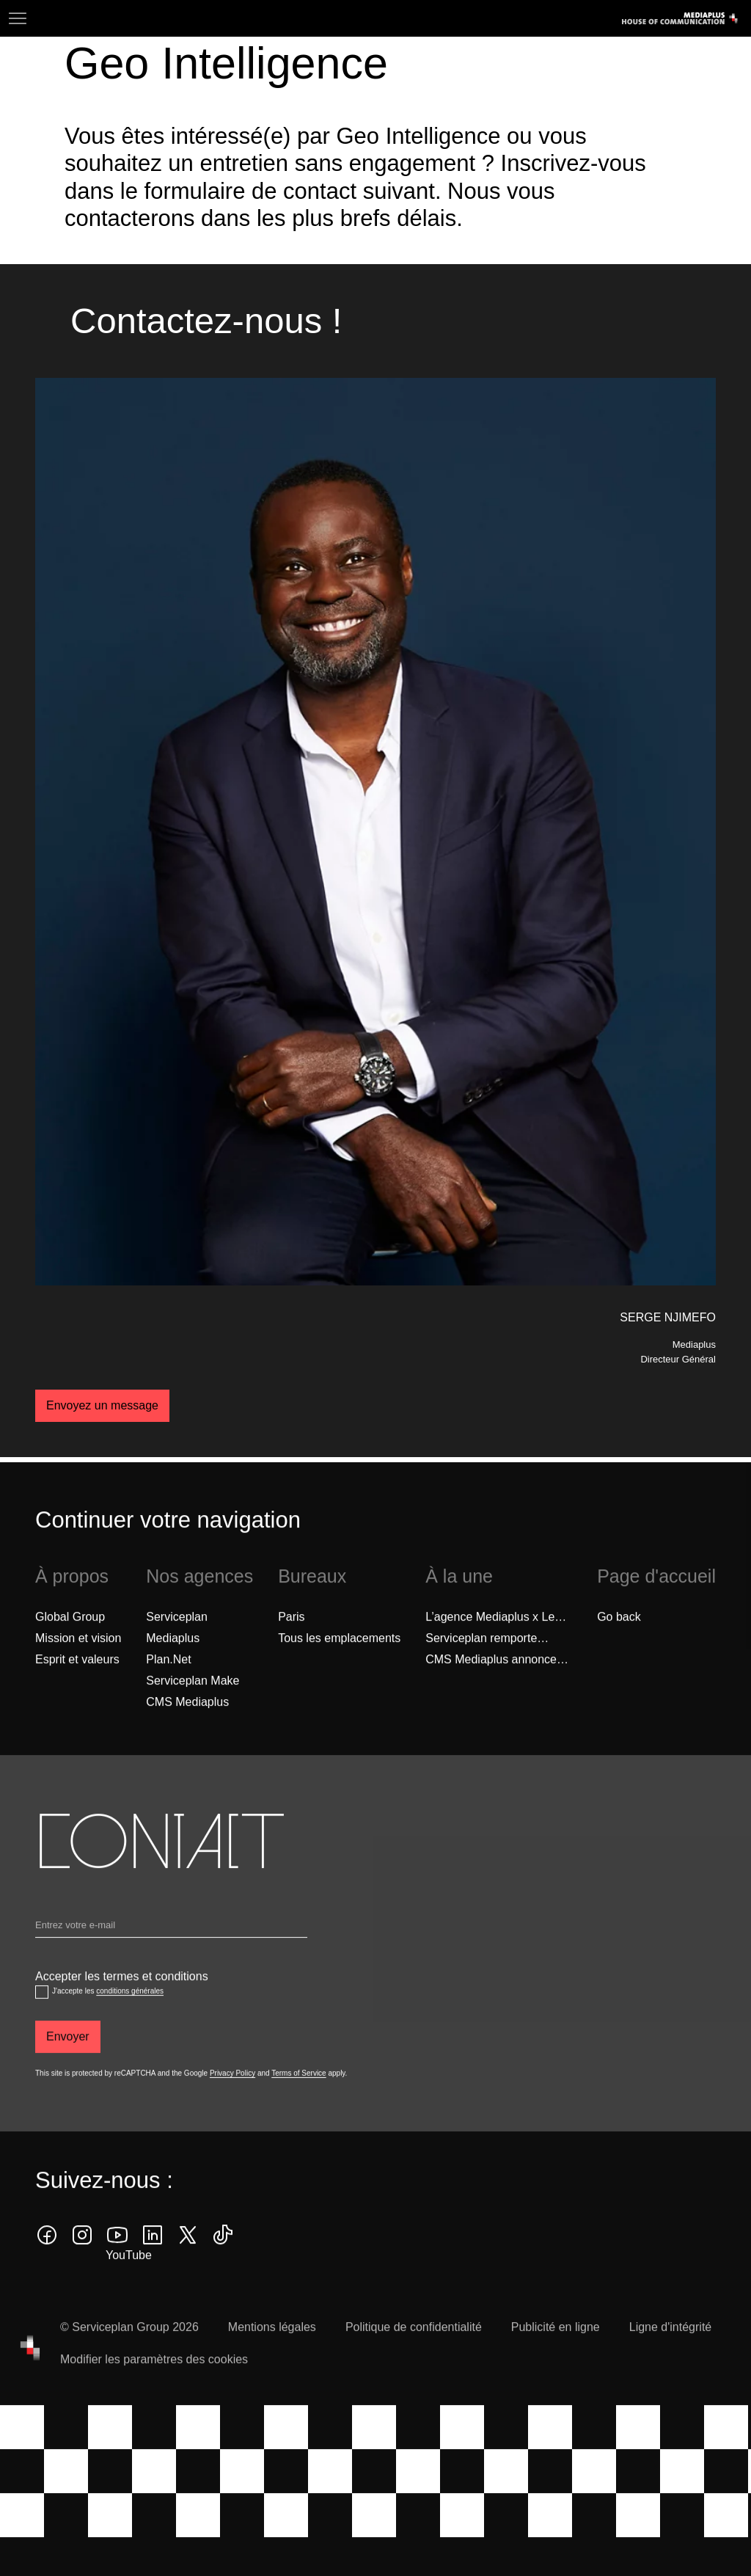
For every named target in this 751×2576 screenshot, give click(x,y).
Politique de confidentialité (413, 2354)
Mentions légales (272, 2354)
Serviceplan (177, 1643)
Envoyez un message (102, 1405)
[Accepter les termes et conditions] (41, 2019)
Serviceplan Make (192, 1707)
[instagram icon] (82, 2262)
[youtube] (117, 2262)
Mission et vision (78, 1664)
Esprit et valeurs (77, 1685)
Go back (619, 1643)
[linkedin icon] (152, 2262)
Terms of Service (298, 2100)
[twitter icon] (187, 2262)
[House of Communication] (30, 2375)
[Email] (171, 1954)
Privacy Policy (232, 2100)
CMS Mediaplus (187, 1728)
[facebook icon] (47, 2262)
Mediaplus (172, 1664)
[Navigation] (17, 18)
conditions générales (130, 2018)
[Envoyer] (67, 2064)
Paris (291, 1643)
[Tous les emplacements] (339, 1665)
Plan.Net (168, 1685)
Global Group (70, 1643)
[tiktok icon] (223, 2262)
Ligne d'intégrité (670, 2354)
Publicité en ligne (555, 2354)
